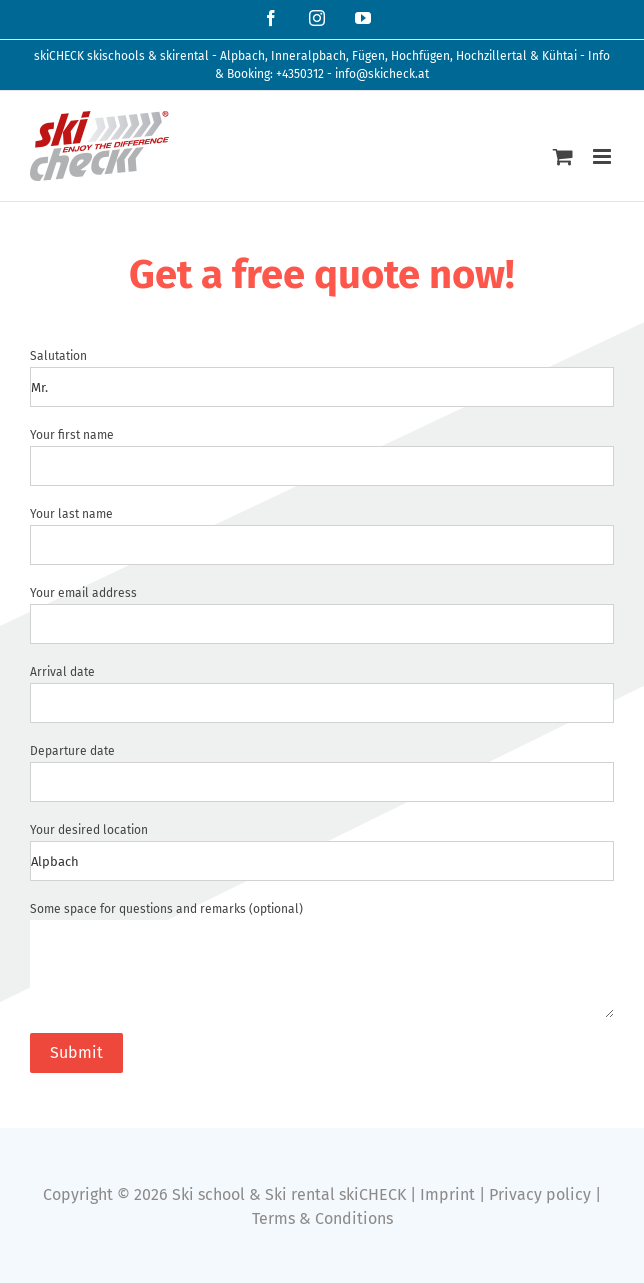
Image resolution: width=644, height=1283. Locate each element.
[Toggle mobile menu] (603, 156)
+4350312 (300, 74)
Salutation (58, 356)
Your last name (71, 514)
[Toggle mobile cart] (563, 156)
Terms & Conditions (322, 1218)
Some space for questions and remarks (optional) (166, 909)
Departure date (72, 751)
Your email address (83, 593)
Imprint (447, 1194)
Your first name (72, 435)
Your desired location (89, 830)
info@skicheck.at (382, 74)
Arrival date (62, 672)
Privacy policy (540, 1194)
